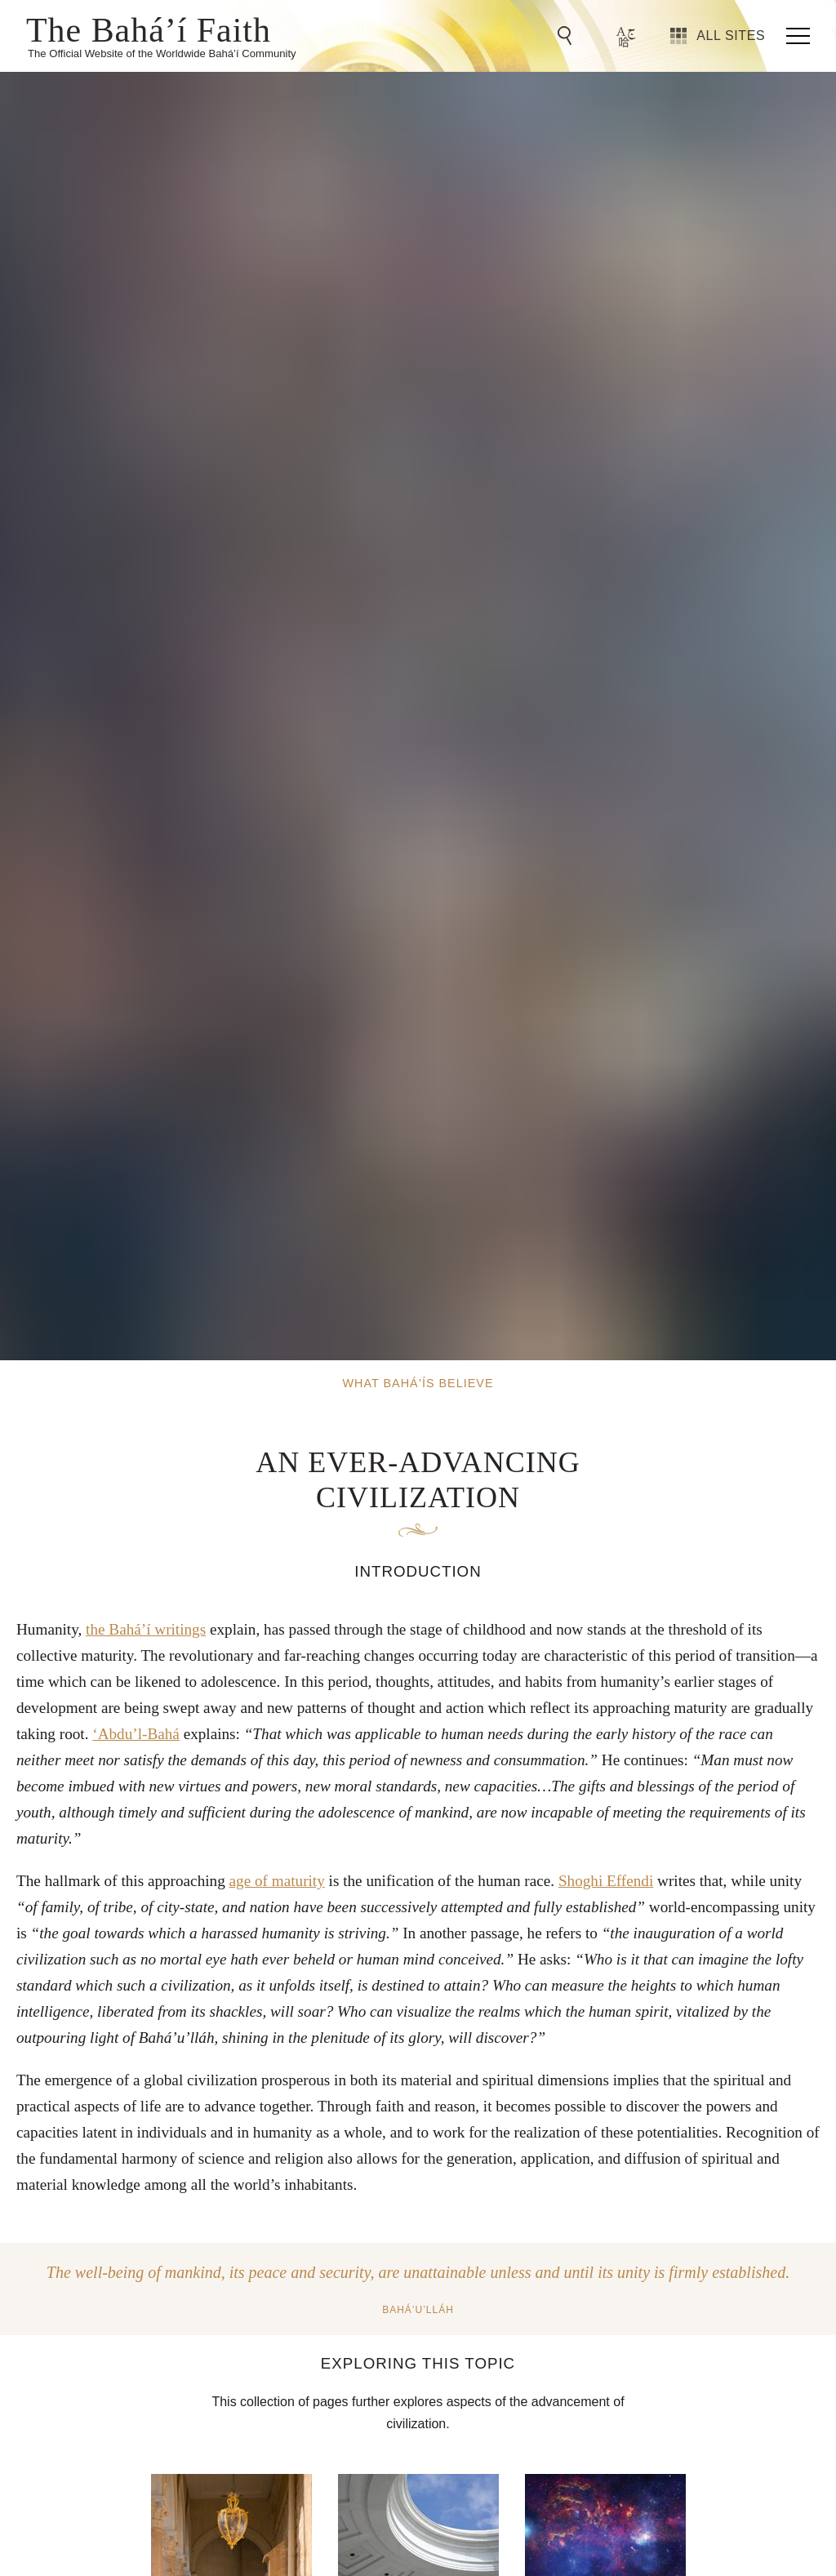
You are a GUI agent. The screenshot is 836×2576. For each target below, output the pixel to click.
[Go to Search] (567, 36)
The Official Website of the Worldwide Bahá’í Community (162, 53)
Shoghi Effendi (605, 1880)
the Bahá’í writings (146, 1629)
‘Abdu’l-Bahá (136, 1733)
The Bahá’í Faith (148, 28)
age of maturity (277, 1880)
